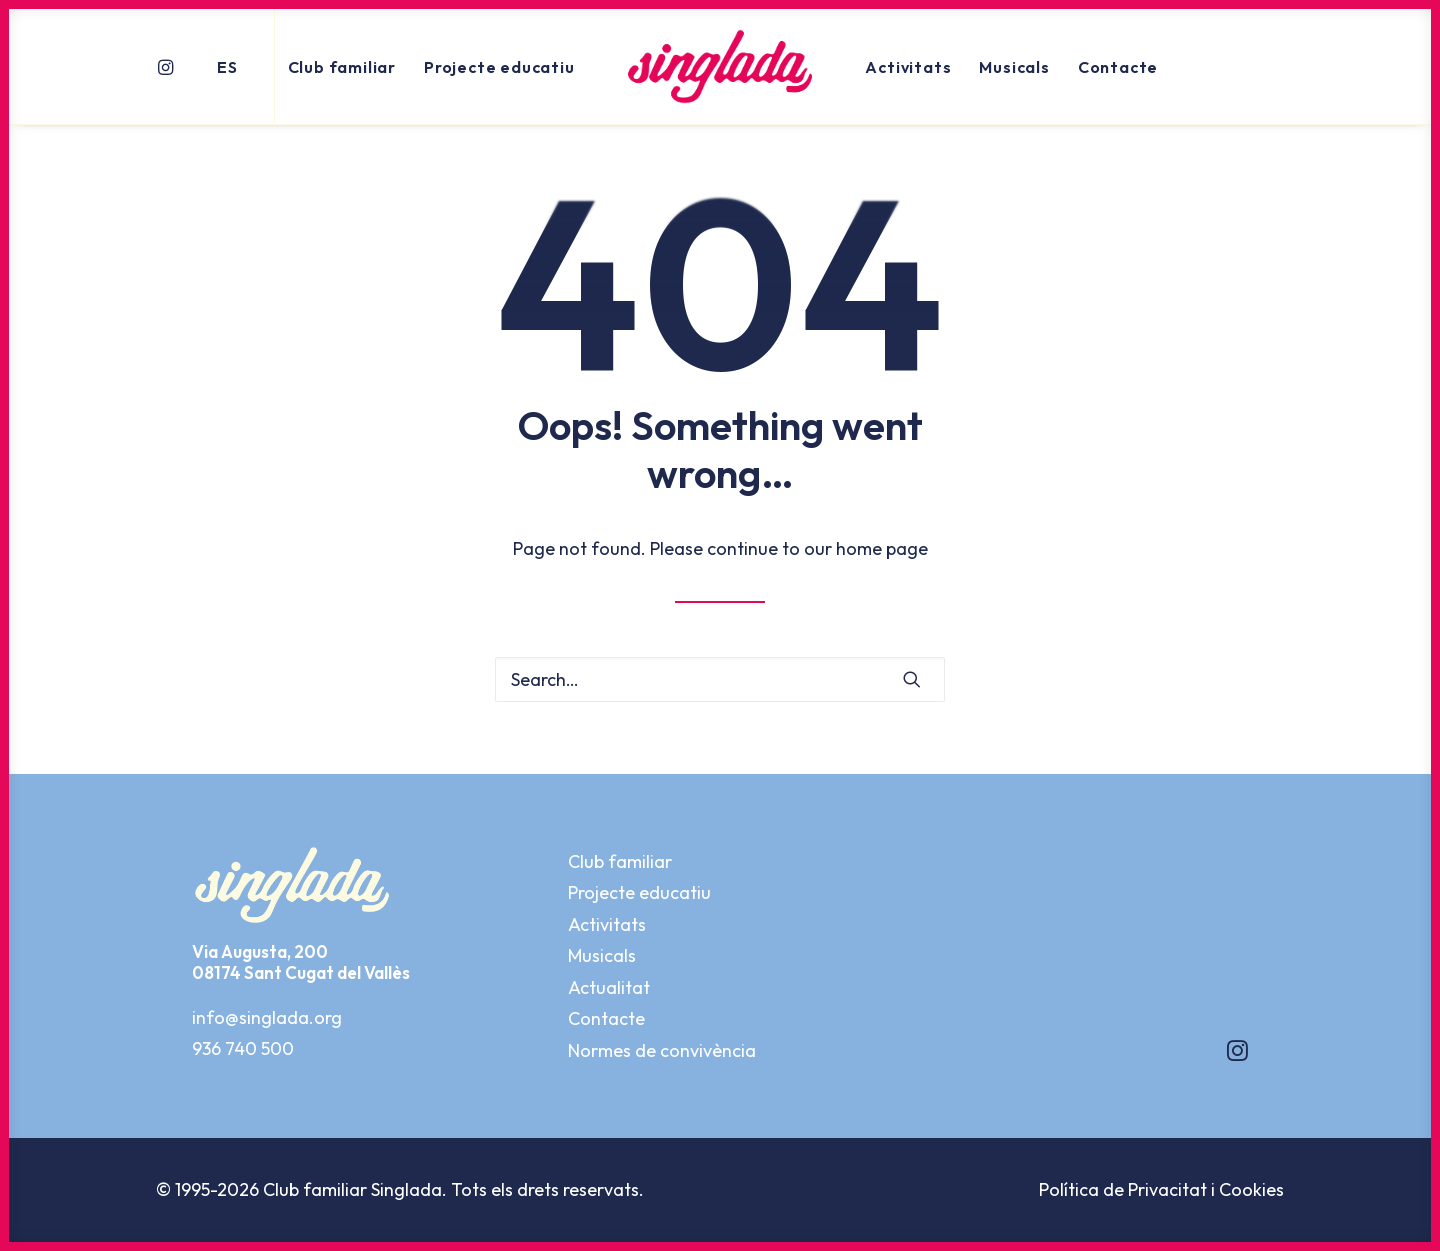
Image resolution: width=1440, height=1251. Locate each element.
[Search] (720, 679)
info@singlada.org (267, 1017)
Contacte (1118, 67)
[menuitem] (168, 66)
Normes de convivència (662, 1050)
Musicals (1014, 67)
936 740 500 (243, 1048)
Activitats (908, 67)
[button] (168, 66)
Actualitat (609, 987)
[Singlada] (720, 66)
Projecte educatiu (499, 67)
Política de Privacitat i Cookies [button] (1161, 1189)
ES (227, 67)
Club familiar (342, 67)
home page (882, 548)
